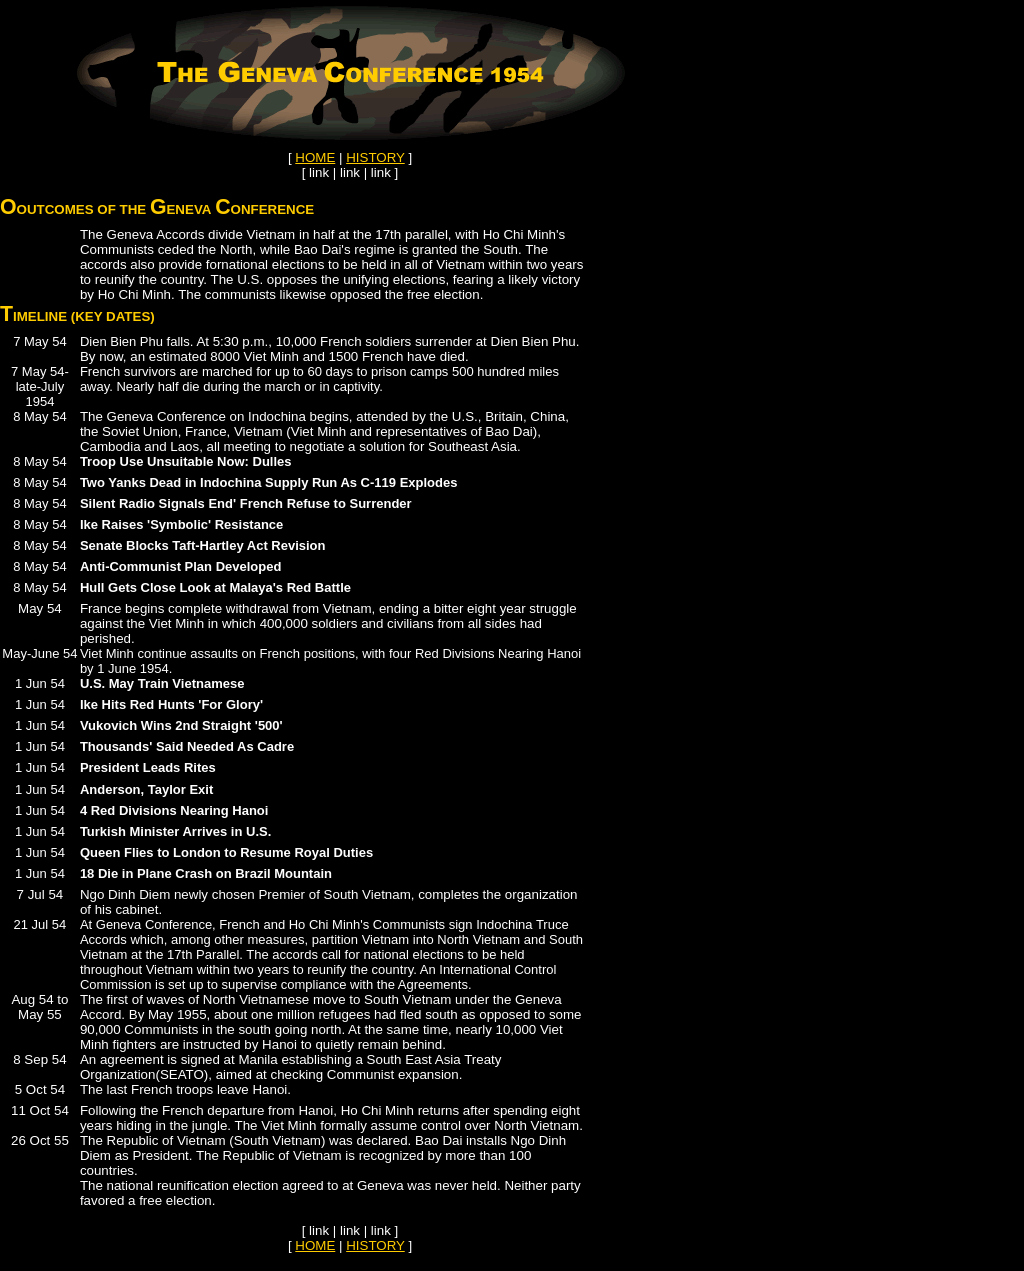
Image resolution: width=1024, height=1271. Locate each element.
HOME (315, 157)
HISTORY (375, 157)
